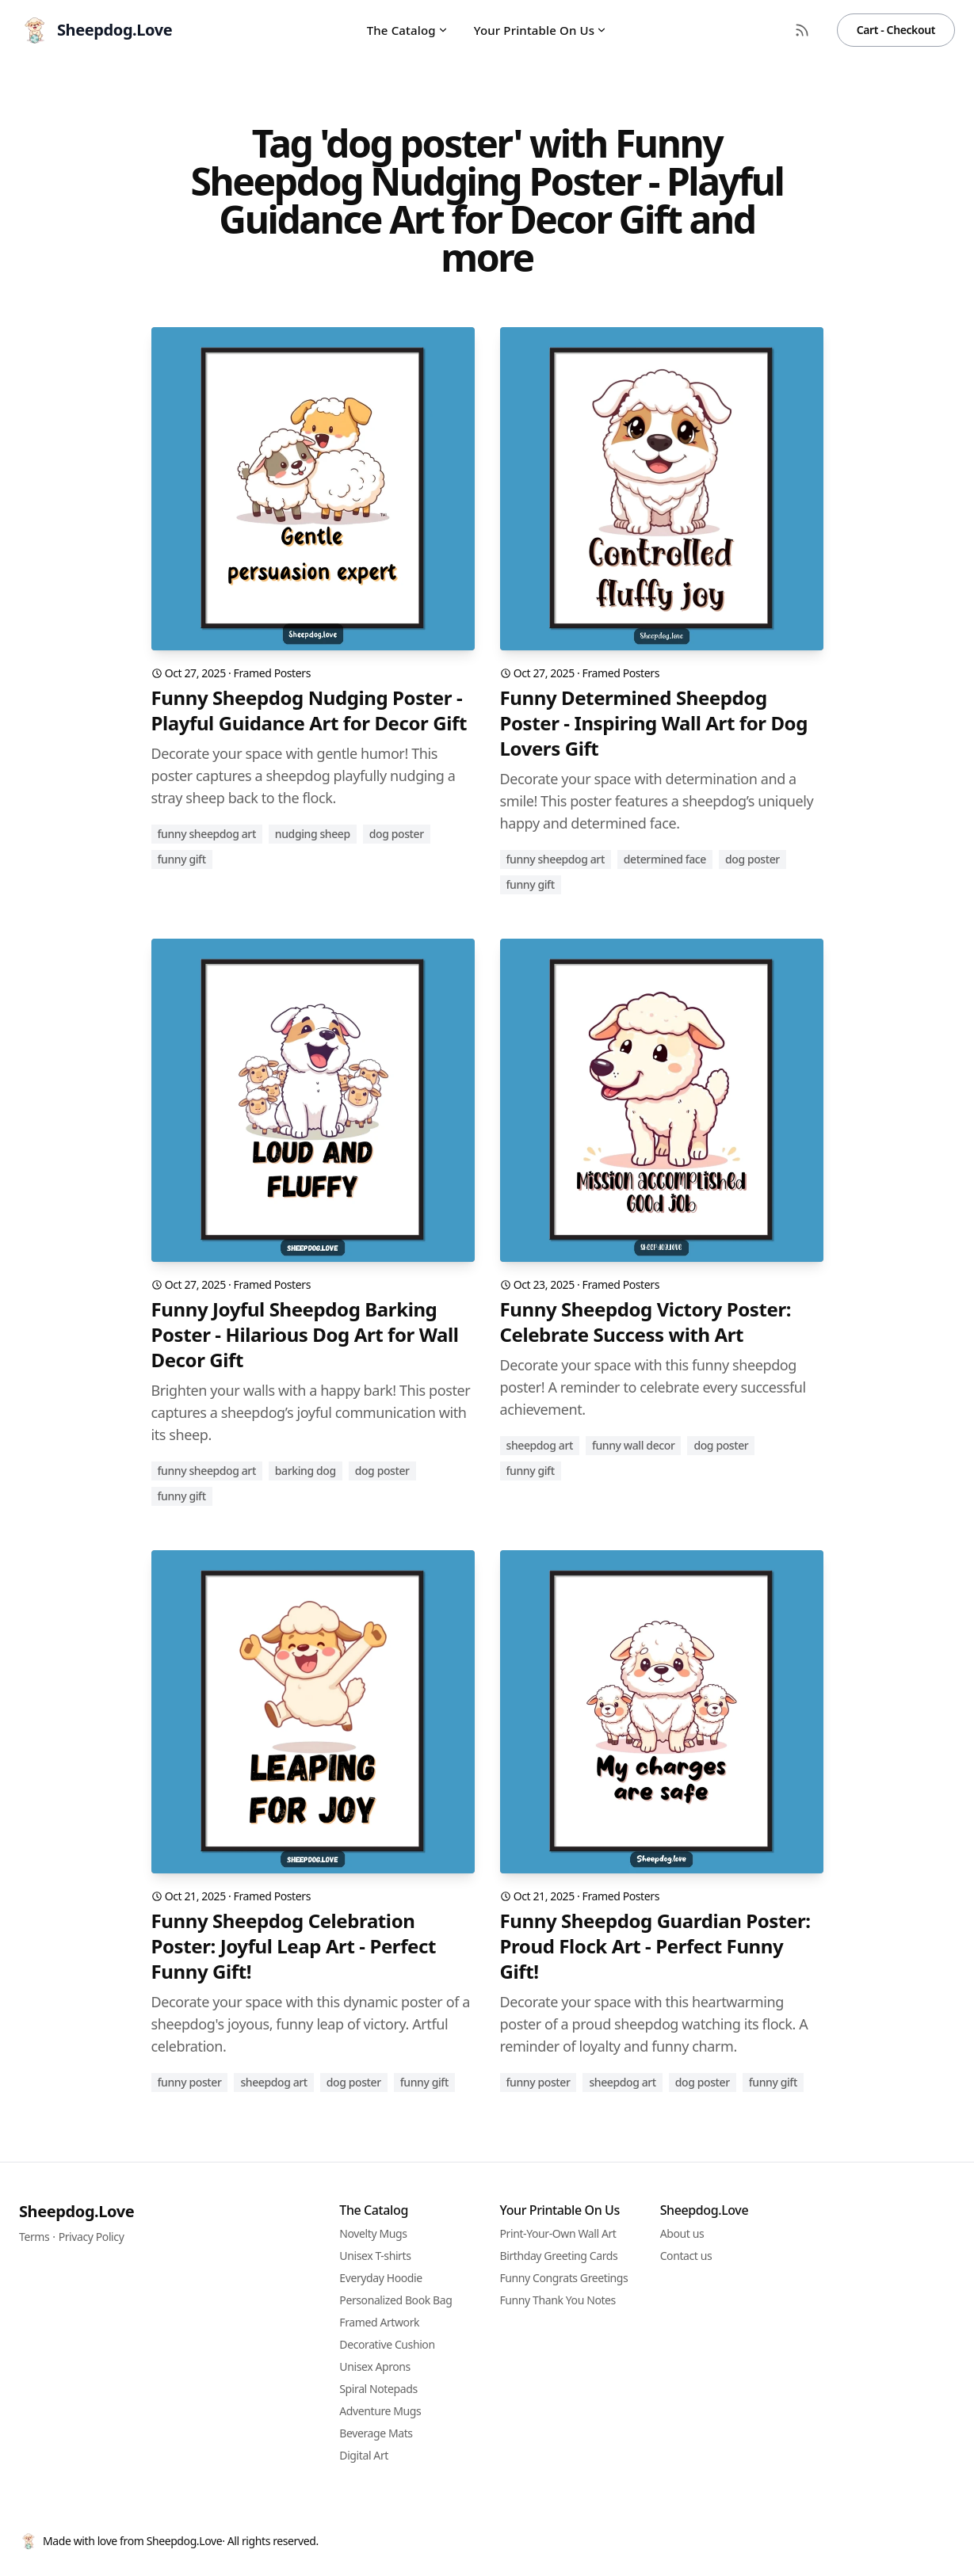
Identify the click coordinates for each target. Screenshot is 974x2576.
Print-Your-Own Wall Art (558, 2233)
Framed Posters (272, 672)
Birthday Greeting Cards (559, 2255)
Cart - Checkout (896, 29)
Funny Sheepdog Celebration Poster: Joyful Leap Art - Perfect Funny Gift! (293, 1946)
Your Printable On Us (541, 30)
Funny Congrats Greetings (564, 2277)
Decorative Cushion (386, 2344)
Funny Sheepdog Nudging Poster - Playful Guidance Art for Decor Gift (309, 710)
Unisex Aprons (375, 2366)
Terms (34, 2236)
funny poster (190, 2082)
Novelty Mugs (373, 2233)
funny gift (182, 859)
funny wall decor (633, 1445)
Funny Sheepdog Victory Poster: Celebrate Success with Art (646, 1322)
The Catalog (408, 30)
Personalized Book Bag (395, 2299)
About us (682, 2233)
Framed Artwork (379, 2322)
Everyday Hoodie (380, 2277)
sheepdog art (539, 1445)
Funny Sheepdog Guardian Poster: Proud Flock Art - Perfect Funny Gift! (655, 1946)
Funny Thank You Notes (558, 2299)
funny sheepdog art (207, 833)
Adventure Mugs (380, 2410)
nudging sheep (312, 833)
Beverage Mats (375, 2433)
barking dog (305, 1470)
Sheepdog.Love (76, 2211)
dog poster (396, 833)
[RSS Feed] (802, 30)
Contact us (686, 2255)
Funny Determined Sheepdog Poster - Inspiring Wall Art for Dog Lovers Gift (654, 723)
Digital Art (363, 2455)
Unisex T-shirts (375, 2255)
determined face (665, 859)
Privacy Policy (91, 2236)
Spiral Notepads (378, 2388)
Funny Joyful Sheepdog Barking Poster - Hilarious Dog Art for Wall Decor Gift (305, 1335)
